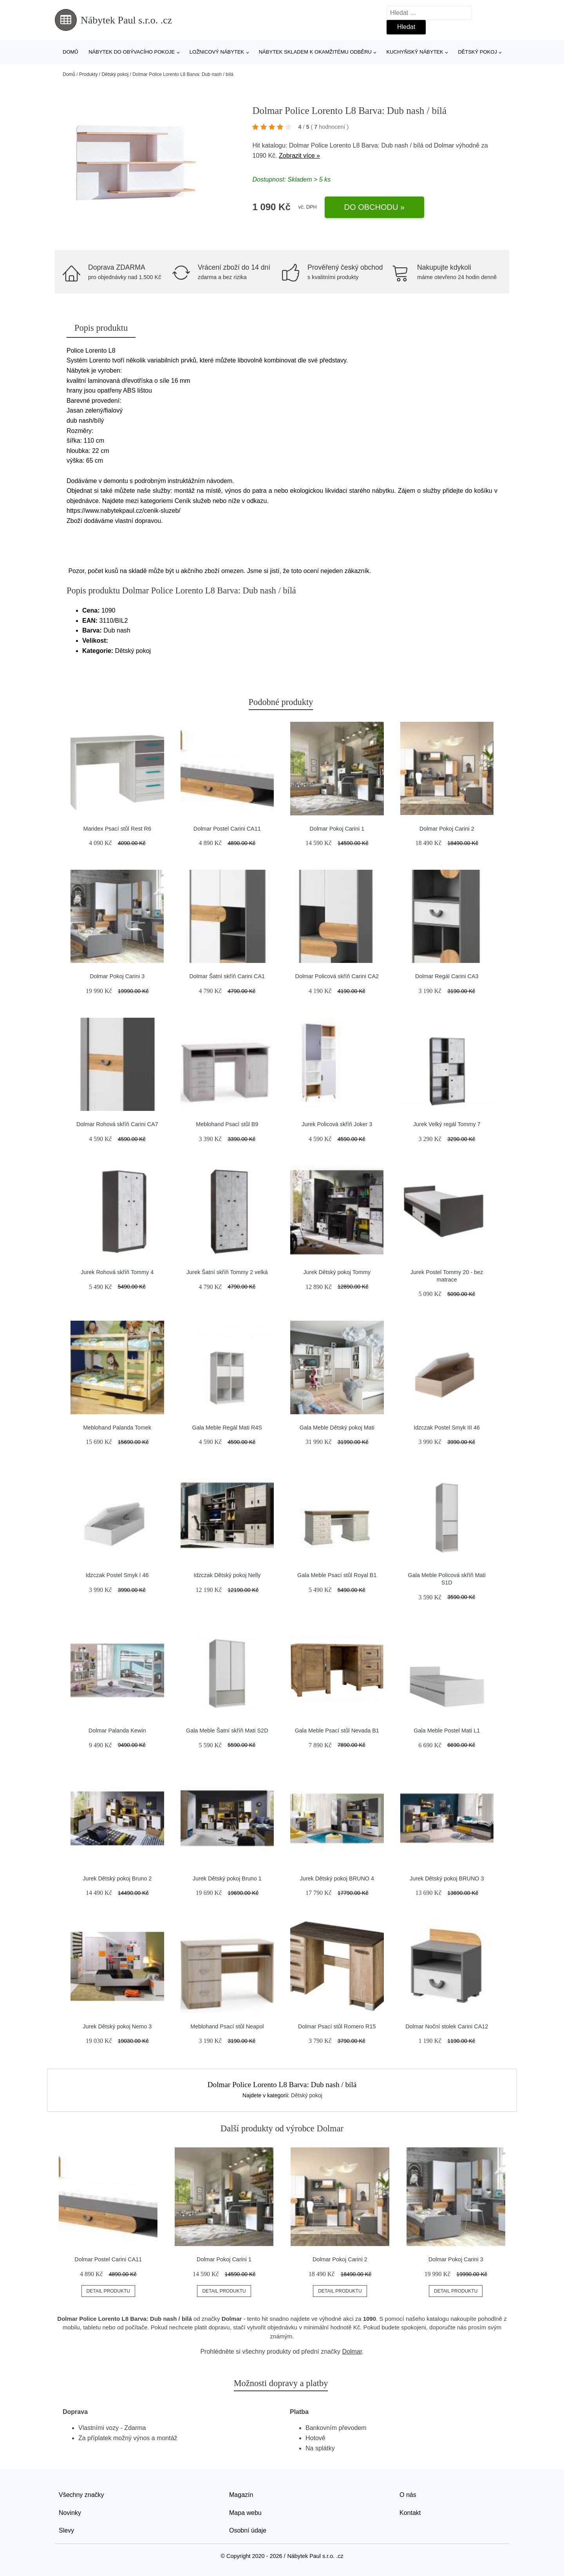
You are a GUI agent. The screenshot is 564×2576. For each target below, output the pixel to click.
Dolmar (444, 145)
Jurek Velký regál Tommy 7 (447, 1124)
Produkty (88, 74)
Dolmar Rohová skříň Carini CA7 (117, 1124)
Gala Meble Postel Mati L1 (447, 1730)
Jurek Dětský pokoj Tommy (337, 1272)
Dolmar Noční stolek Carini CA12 (446, 2026)
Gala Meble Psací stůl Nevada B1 (337, 1730)
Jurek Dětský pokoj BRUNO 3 (447, 1878)
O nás (408, 2494)
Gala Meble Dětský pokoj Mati (337, 1427)
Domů (70, 52)
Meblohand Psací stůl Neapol (227, 2026)
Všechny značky (81, 2494)
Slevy (66, 2530)
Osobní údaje (247, 2530)
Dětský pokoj (477, 52)
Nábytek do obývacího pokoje (132, 52)
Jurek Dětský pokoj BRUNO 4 (337, 1878)
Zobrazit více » (299, 155)
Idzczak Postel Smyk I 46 (117, 1575)
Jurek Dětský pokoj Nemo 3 (117, 2026)
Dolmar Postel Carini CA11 (227, 829)
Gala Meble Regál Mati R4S (227, 1427)
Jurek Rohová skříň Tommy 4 (117, 1272)
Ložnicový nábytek (217, 52)
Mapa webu (245, 2512)
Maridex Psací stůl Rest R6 (117, 829)
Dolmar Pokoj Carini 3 (117, 976)
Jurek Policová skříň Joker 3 (337, 1124)
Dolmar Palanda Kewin (117, 1730)
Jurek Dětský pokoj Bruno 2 (117, 1878)
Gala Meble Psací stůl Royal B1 (336, 1575)
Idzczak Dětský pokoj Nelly (226, 1575)
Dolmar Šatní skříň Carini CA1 (227, 976)
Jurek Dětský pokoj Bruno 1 (227, 1878)
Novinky (70, 2512)
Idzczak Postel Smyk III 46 (447, 1427)
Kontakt (410, 2512)
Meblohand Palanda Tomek (117, 1427)
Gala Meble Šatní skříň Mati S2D (227, 1730)
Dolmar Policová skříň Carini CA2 (337, 976)
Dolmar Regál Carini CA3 (447, 976)
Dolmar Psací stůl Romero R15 (337, 2026)
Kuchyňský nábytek (414, 52)
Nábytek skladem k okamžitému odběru (315, 52)
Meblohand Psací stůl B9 (227, 1124)
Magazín (241, 2494)
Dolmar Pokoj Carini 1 (336, 829)
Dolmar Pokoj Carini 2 (446, 829)
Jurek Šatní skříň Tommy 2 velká (227, 1272)
